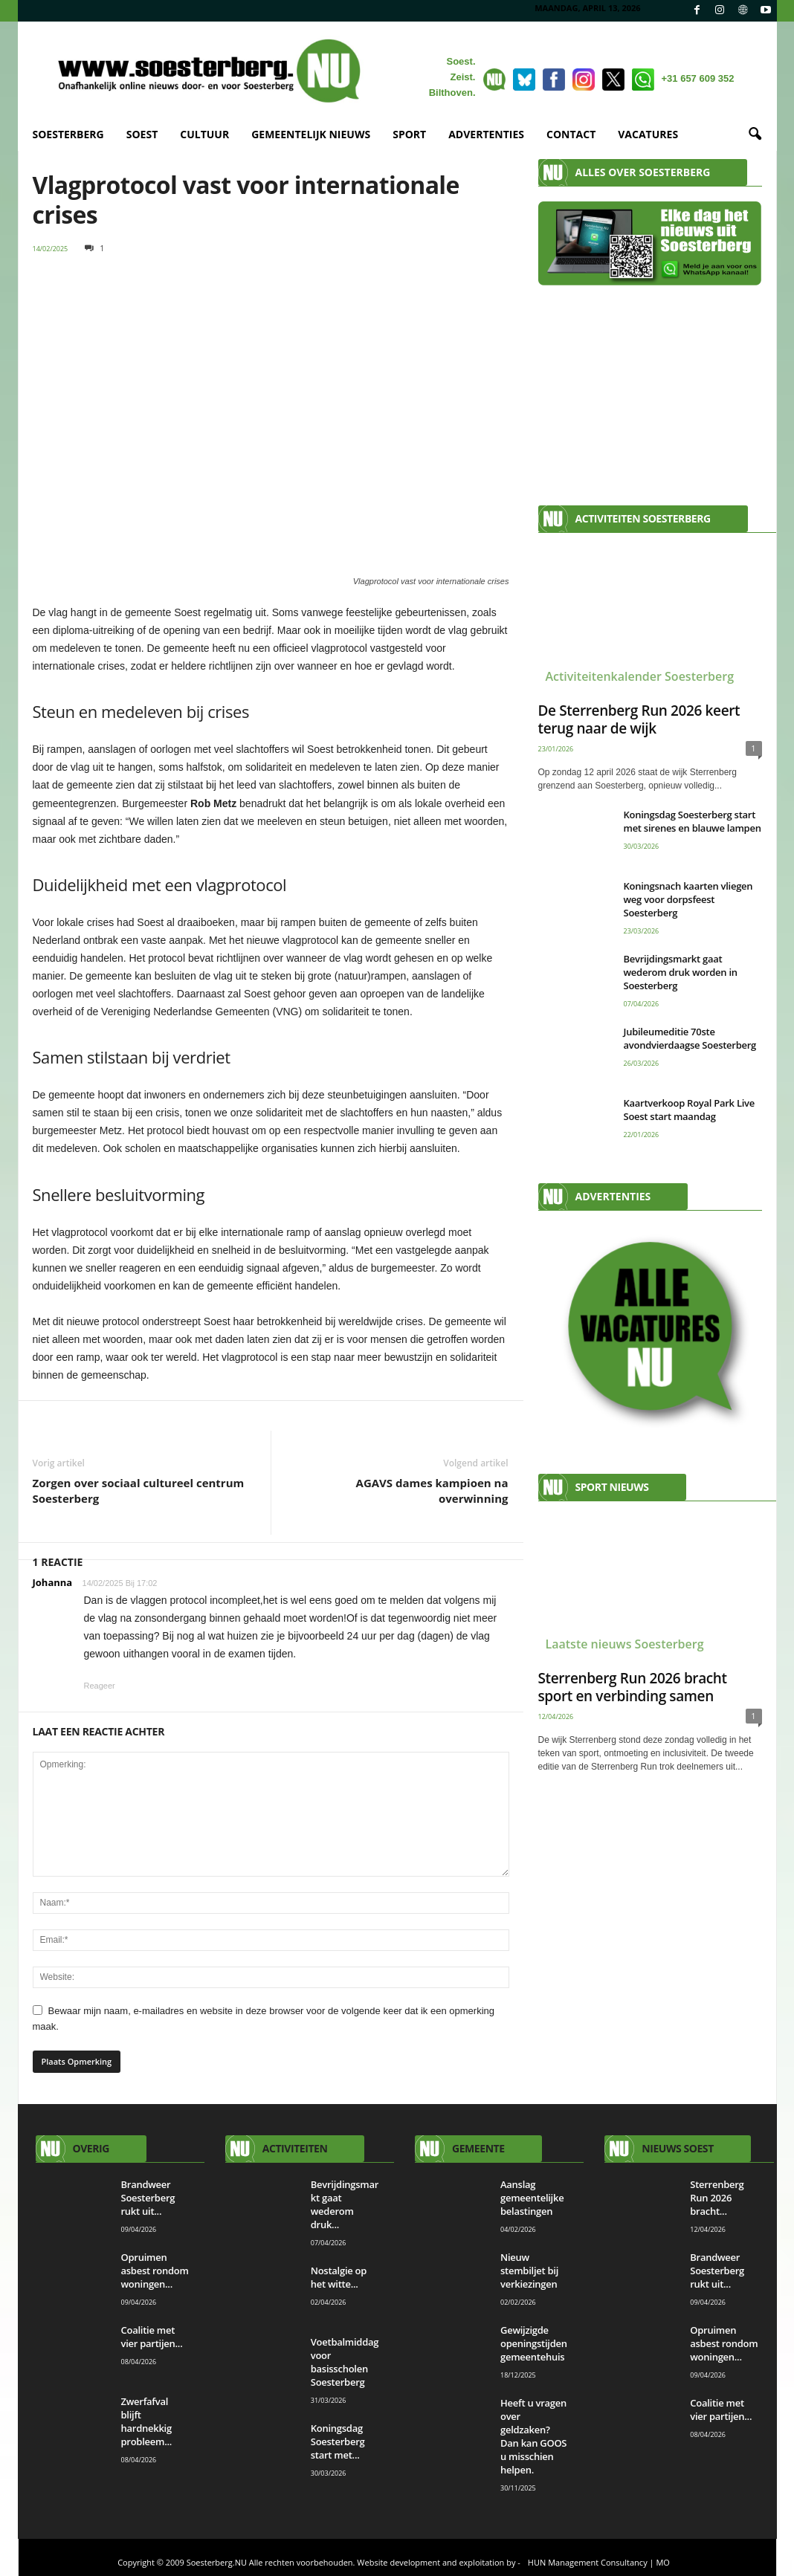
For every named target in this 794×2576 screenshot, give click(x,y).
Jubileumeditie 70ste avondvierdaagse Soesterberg (690, 1038)
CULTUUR (204, 134)
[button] (754, 134)
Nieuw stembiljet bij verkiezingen (529, 2270)
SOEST (142, 134)
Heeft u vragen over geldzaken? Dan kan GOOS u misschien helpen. (533, 2436)
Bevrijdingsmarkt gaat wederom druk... (344, 2204)
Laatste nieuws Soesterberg (625, 1644)
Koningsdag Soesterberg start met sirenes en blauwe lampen (692, 821)
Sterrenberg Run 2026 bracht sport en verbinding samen (632, 1687)
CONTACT (571, 134)
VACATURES (648, 134)
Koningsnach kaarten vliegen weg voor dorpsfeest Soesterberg (688, 899)
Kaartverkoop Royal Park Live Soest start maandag (689, 1109)
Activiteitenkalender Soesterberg (640, 676)
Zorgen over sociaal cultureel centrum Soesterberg (139, 1490)
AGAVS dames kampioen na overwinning (432, 1490)
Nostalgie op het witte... (339, 2277)
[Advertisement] (650, 388)
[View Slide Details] (650, 1331)
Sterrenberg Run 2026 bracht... (716, 2198)
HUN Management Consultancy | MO (599, 2562)
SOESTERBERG (68, 134)
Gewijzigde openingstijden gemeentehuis (534, 2343)
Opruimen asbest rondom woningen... (155, 2270)
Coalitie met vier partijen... (152, 2336)
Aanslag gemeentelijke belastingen (532, 2198)
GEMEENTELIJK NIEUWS (310, 134)
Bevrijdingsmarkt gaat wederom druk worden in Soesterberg (680, 972)
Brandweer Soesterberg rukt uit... (148, 2198)
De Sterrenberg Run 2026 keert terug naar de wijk (639, 719)
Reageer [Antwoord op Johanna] (99, 1685)
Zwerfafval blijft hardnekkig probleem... (146, 2421)
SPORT (409, 134)
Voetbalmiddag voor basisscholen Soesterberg (345, 2362)
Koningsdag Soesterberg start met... (338, 2441)
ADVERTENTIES (486, 134)
